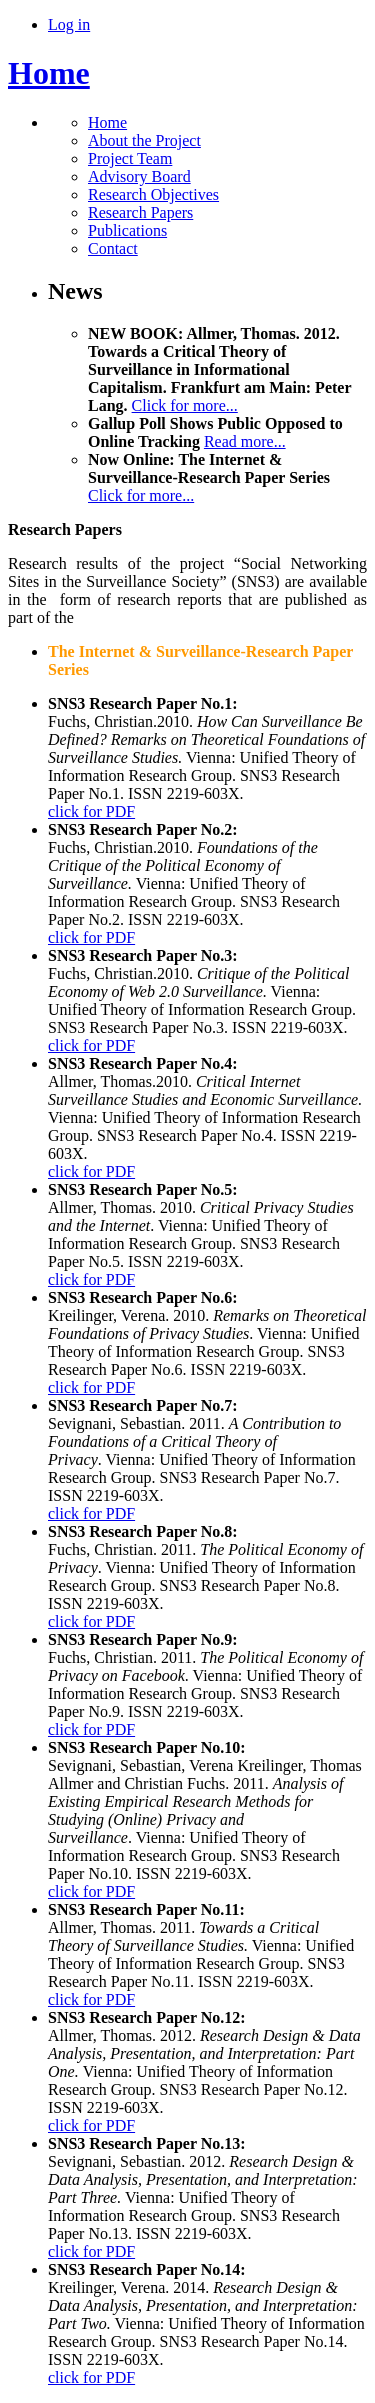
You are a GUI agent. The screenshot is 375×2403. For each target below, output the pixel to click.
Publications (127, 230)
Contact (113, 248)
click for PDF (91, 811)
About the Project (144, 140)
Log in (69, 24)
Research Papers (140, 212)
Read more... (245, 441)
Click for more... (185, 405)
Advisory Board (139, 176)
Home (49, 73)
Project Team (130, 158)
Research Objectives (153, 194)
